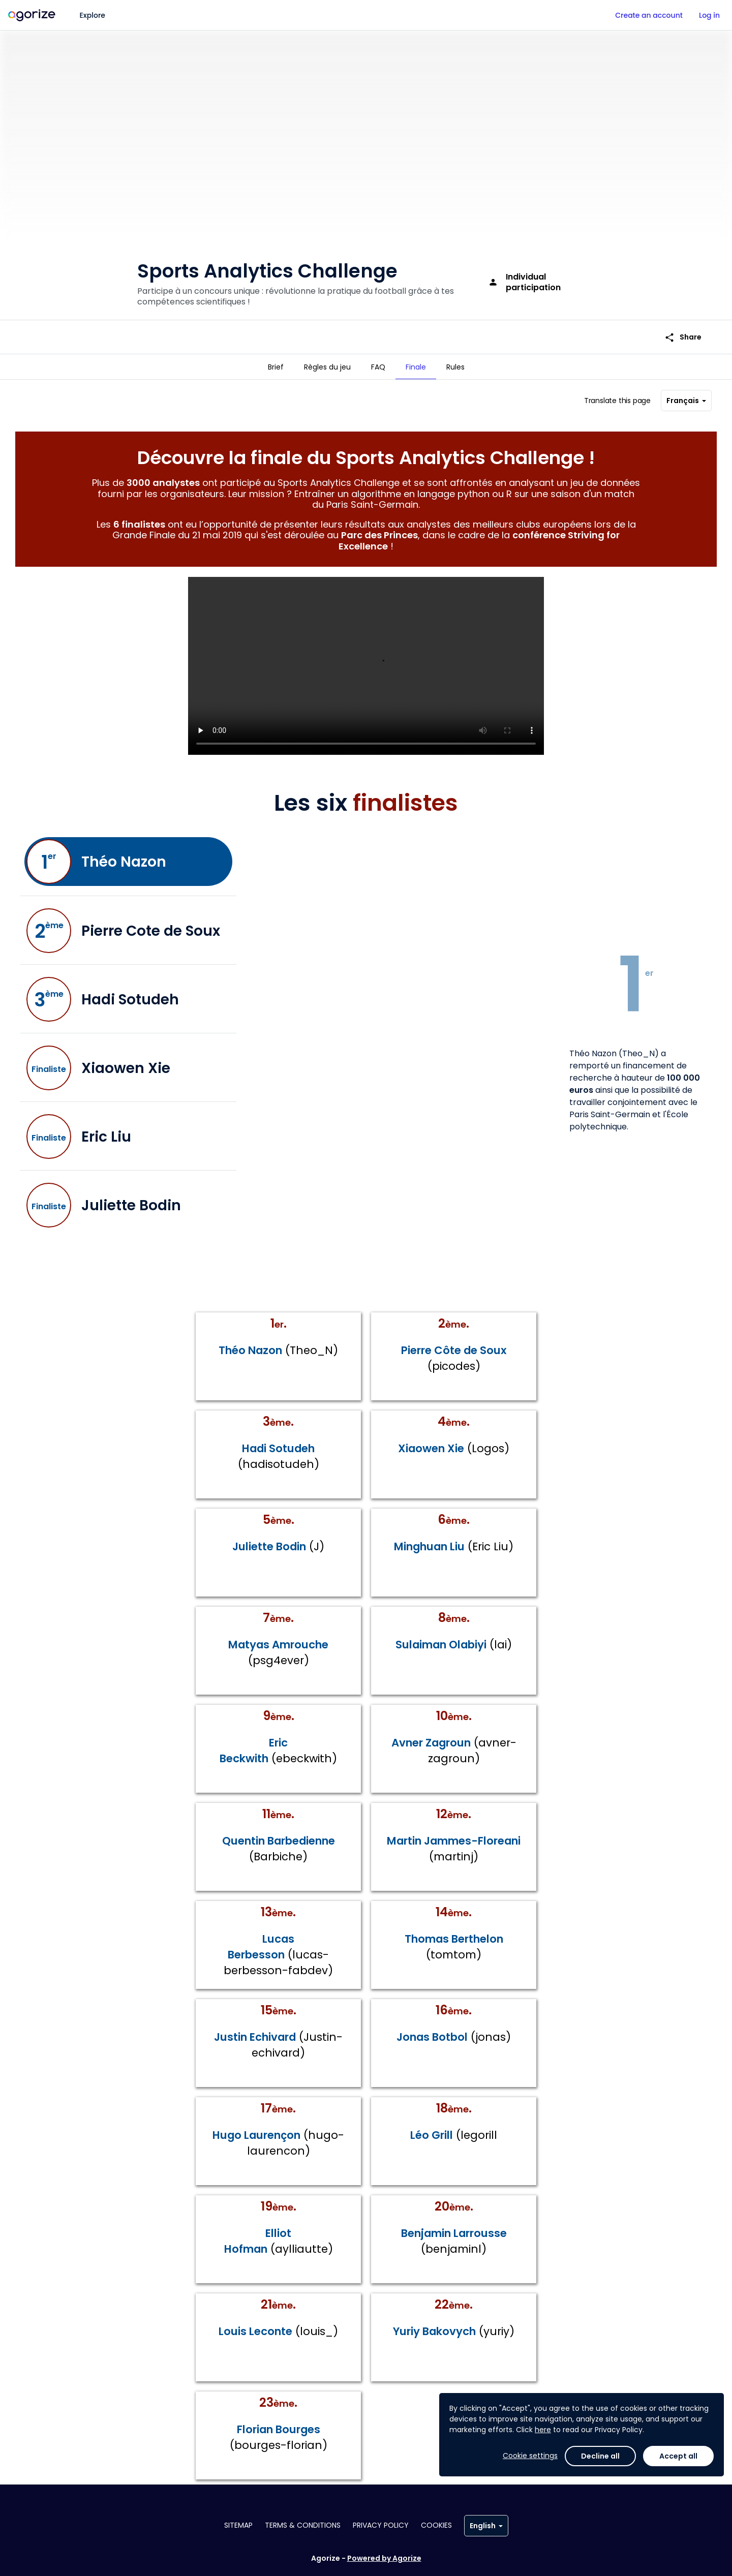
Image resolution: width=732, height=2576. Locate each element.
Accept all (678, 2456)
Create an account (649, 15)
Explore (92, 15)
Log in (709, 15)
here (543, 2430)
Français (686, 396)
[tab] (276, 367)
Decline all (600, 2456)
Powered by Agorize (384, 2558)
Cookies (436, 2525)
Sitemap (238, 2525)
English (486, 2526)
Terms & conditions (303, 2525)
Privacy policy (381, 2525)
